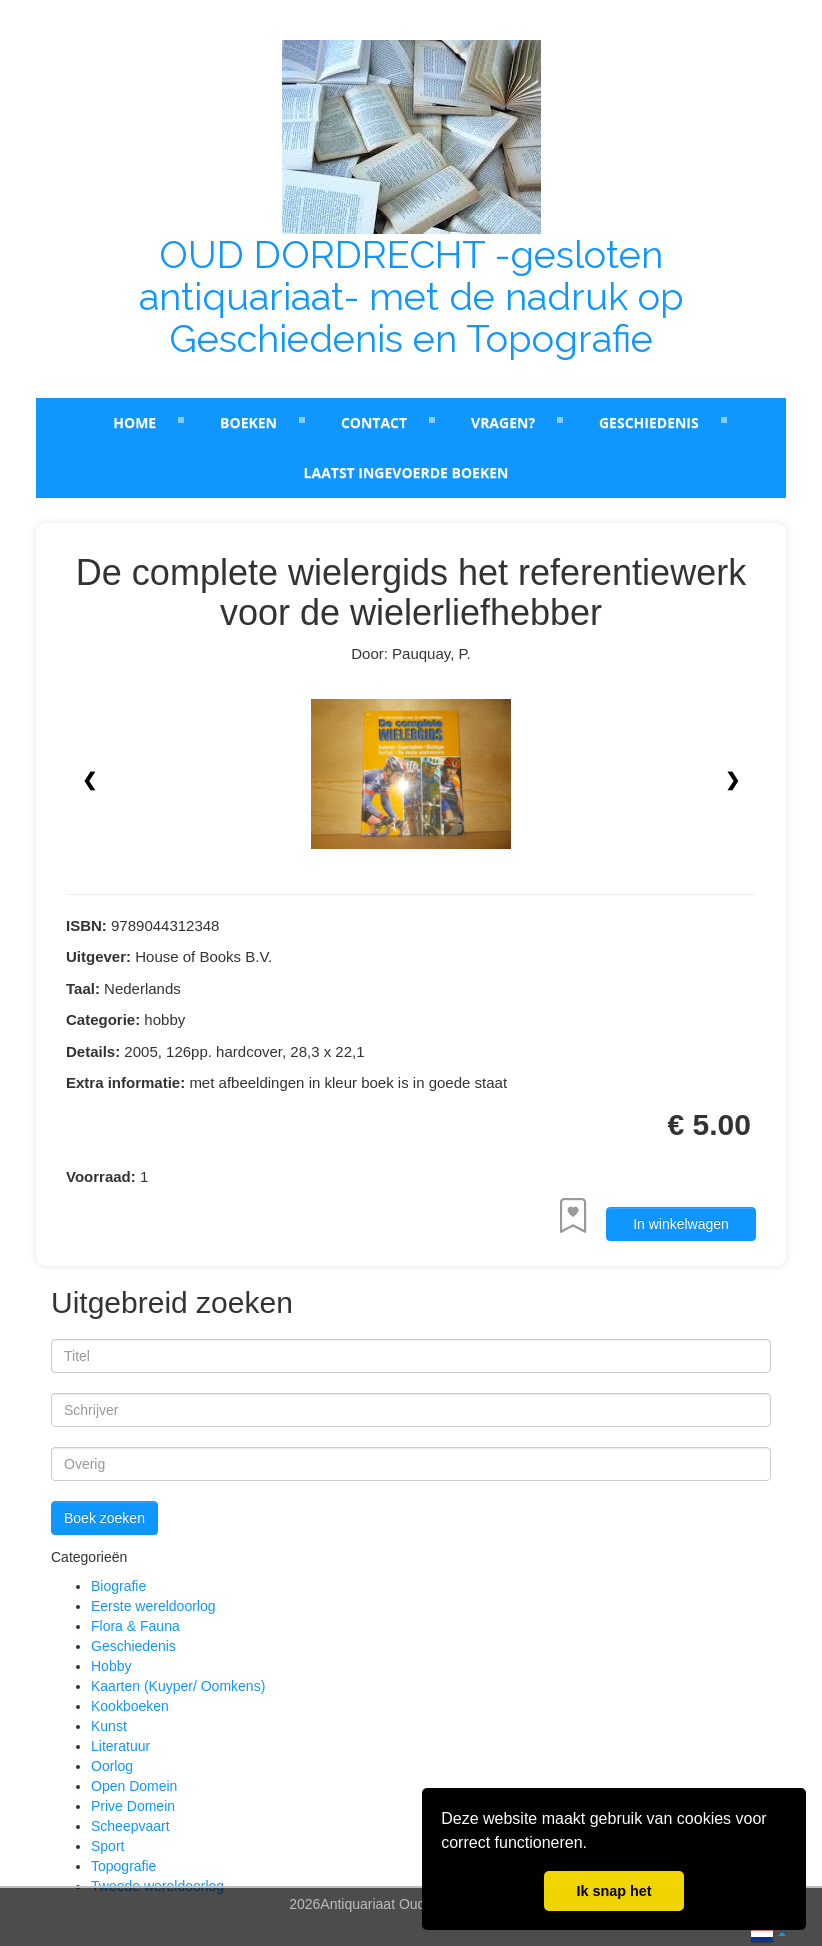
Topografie (123, 1866)
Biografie (118, 1586)
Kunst (109, 1726)
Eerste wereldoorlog (153, 1606)
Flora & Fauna (135, 1626)
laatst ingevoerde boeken (406, 472)
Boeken (248, 422)
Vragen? (503, 422)
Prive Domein (133, 1806)
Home (134, 422)
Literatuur (120, 1746)
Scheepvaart (130, 1826)
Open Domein (134, 1786)
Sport (107, 1846)
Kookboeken (130, 1706)
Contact (374, 422)
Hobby (111, 1666)
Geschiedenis (649, 422)
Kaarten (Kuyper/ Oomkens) (178, 1686)
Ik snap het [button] (613, 1891)
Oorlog (112, 1766)
